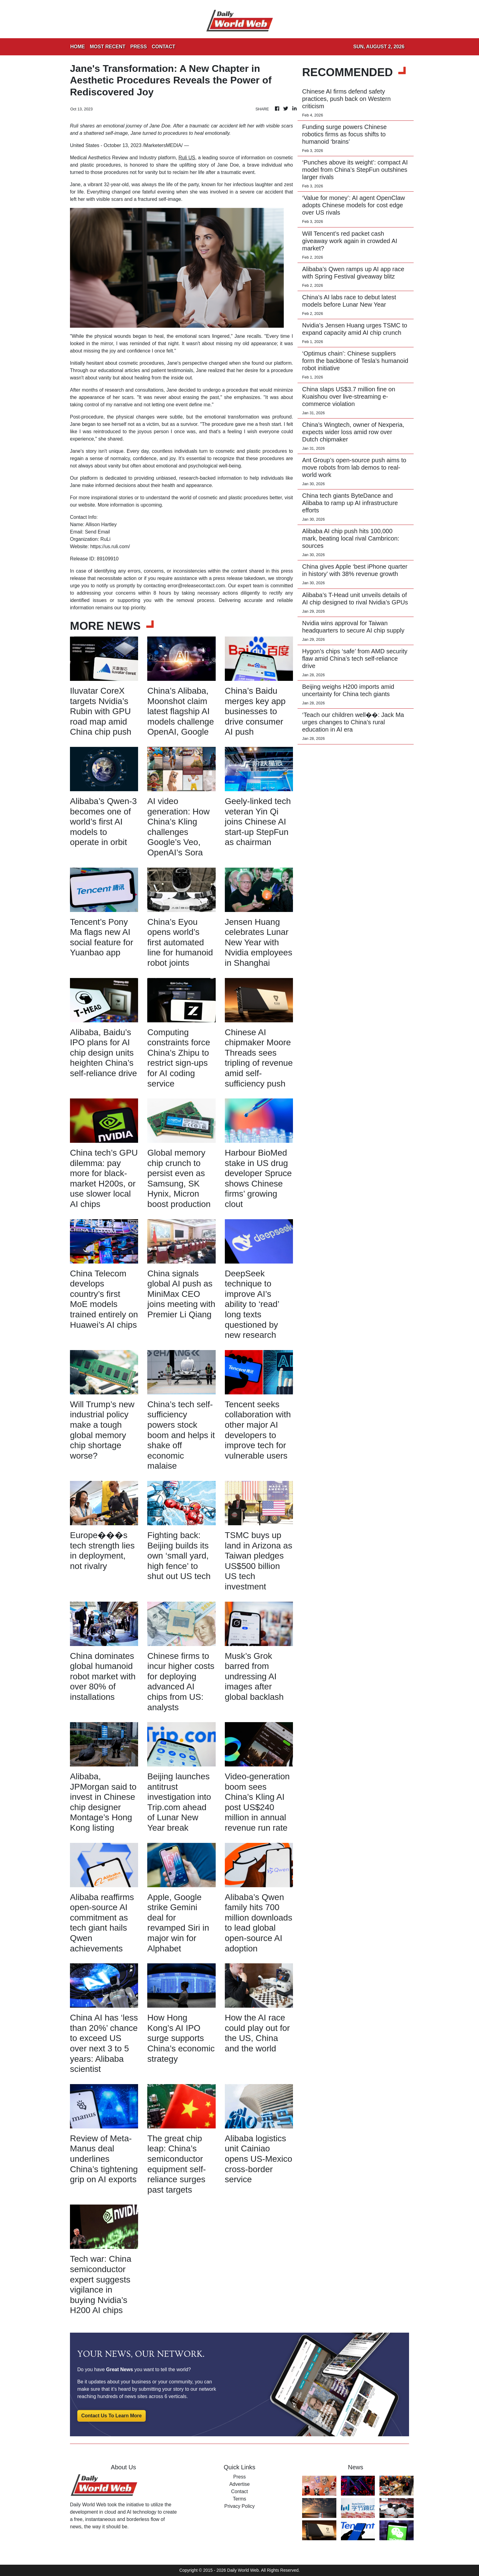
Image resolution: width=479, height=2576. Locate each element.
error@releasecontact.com (196, 585)
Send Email (97, 531)
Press (239, 2476)
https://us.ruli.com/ (110, 546)
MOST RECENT (107, 46)
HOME (77, 46)
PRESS (138, 46)
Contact (239, 2491)
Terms (239, 2498)
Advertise (239, 2484)
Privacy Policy (239, 2506)
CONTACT (163, 46)
